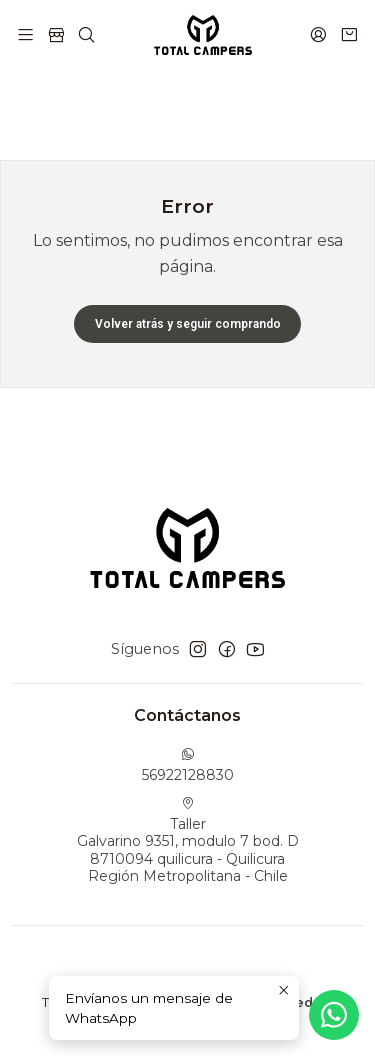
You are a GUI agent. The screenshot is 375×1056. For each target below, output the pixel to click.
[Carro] (349, 34)
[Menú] (25, 34)
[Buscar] (86, 34)
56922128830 (188, 765)
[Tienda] (55, 34)
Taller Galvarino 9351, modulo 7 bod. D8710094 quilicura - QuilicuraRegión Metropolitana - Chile (188, 841)
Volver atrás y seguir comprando (188, 324)
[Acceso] (318, 34)
